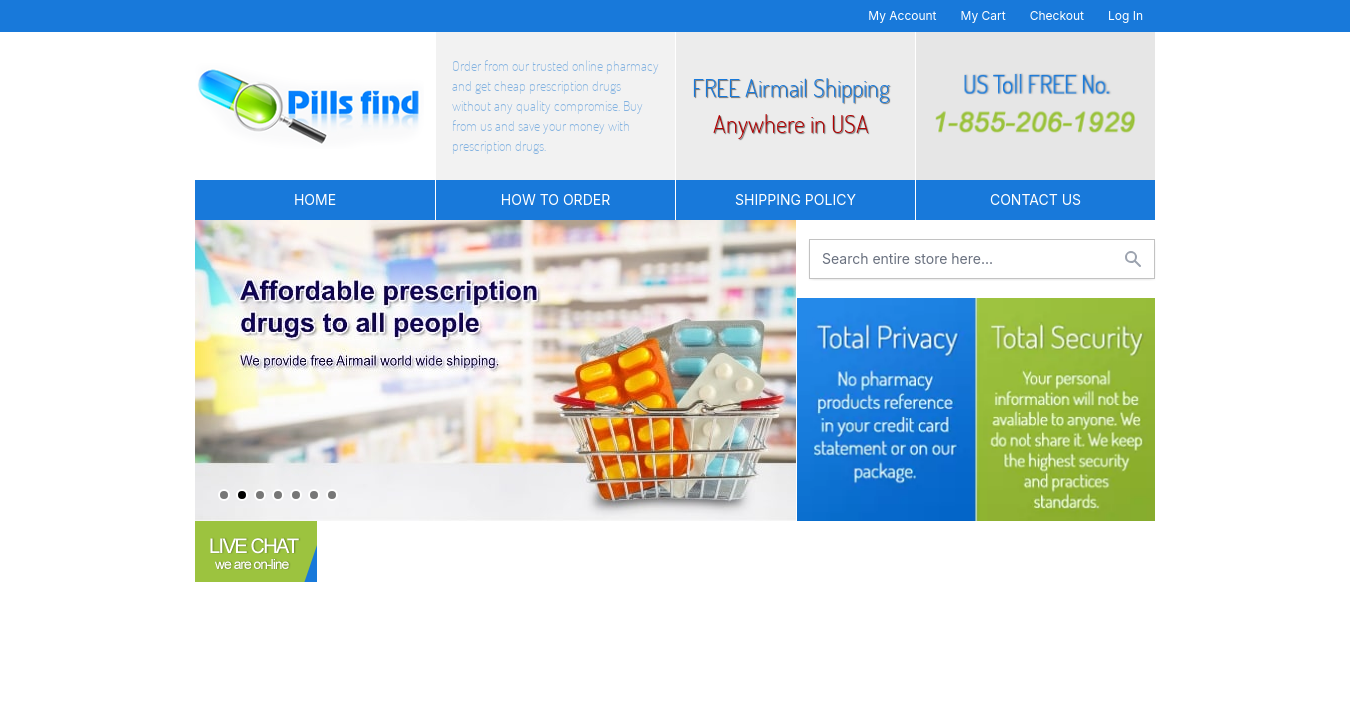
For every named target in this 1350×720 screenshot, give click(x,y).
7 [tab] (332, 495)
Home (315, 199)
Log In (1125, 15)
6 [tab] (314, 495)
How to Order (555, 199)
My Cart (983, 15)
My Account (902, 15)
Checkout (1057, 15)
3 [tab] (260, 495)
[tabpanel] (495, 370)
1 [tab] (224, 495)
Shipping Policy (795, 199)
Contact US (1035, 199)
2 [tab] (242, 495)
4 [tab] (278, 495)
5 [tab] (296, 495)
